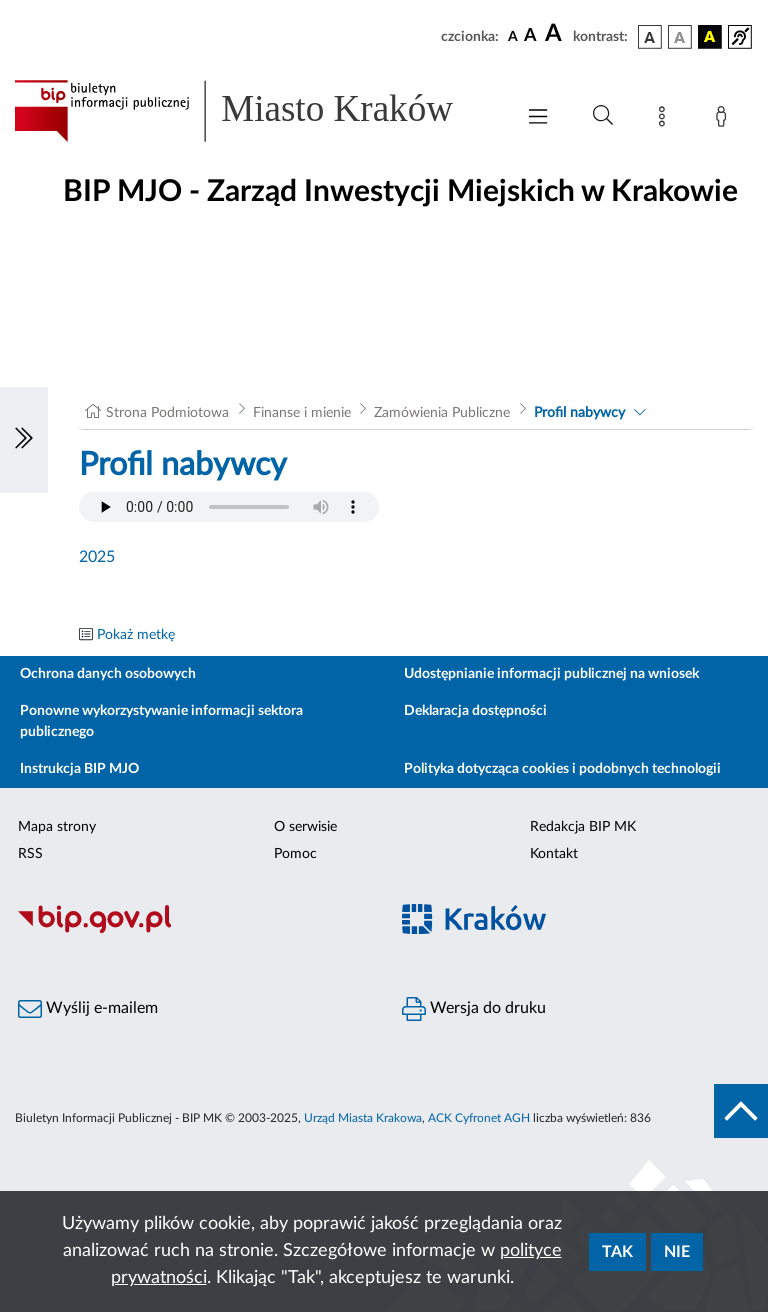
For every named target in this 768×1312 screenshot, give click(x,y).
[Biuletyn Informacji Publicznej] (192, 930)
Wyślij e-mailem (88, 1009)
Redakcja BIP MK (583, 827)
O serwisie (305, 827)
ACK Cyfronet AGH (479, 1118)
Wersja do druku (474, 1009)
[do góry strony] (741, 1111)
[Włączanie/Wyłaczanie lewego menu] (24, 440)
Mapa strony (57, 827)
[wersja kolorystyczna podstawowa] (650, 37)
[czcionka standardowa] (513, 36)
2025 (97, 557)
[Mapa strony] (666, 120)
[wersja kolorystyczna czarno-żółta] (710, 37)
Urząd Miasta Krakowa (363, 1118)
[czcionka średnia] (530, 36)
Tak (617, 1252)
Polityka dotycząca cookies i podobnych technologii (562, 769)
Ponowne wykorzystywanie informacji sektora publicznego (161, 721)
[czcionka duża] (556, 34)
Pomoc (295, 854)
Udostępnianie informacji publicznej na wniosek (551, 674)
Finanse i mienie (302, 413)
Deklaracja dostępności (475, 711)
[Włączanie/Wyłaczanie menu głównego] (538, 118)
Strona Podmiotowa (167, 413)
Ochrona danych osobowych (108, 674)
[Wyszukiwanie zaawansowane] (603, 116)
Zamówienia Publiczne (442, 413)
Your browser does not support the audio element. (229, 507)
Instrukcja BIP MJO (79, 769)
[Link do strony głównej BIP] (254, 111)
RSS (30, 854)
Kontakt (554, 854)
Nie (677, 1252)
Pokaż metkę (136, 635)
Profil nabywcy (579, 413)
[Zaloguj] (725, 120)
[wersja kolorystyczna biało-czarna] (680, 37)
